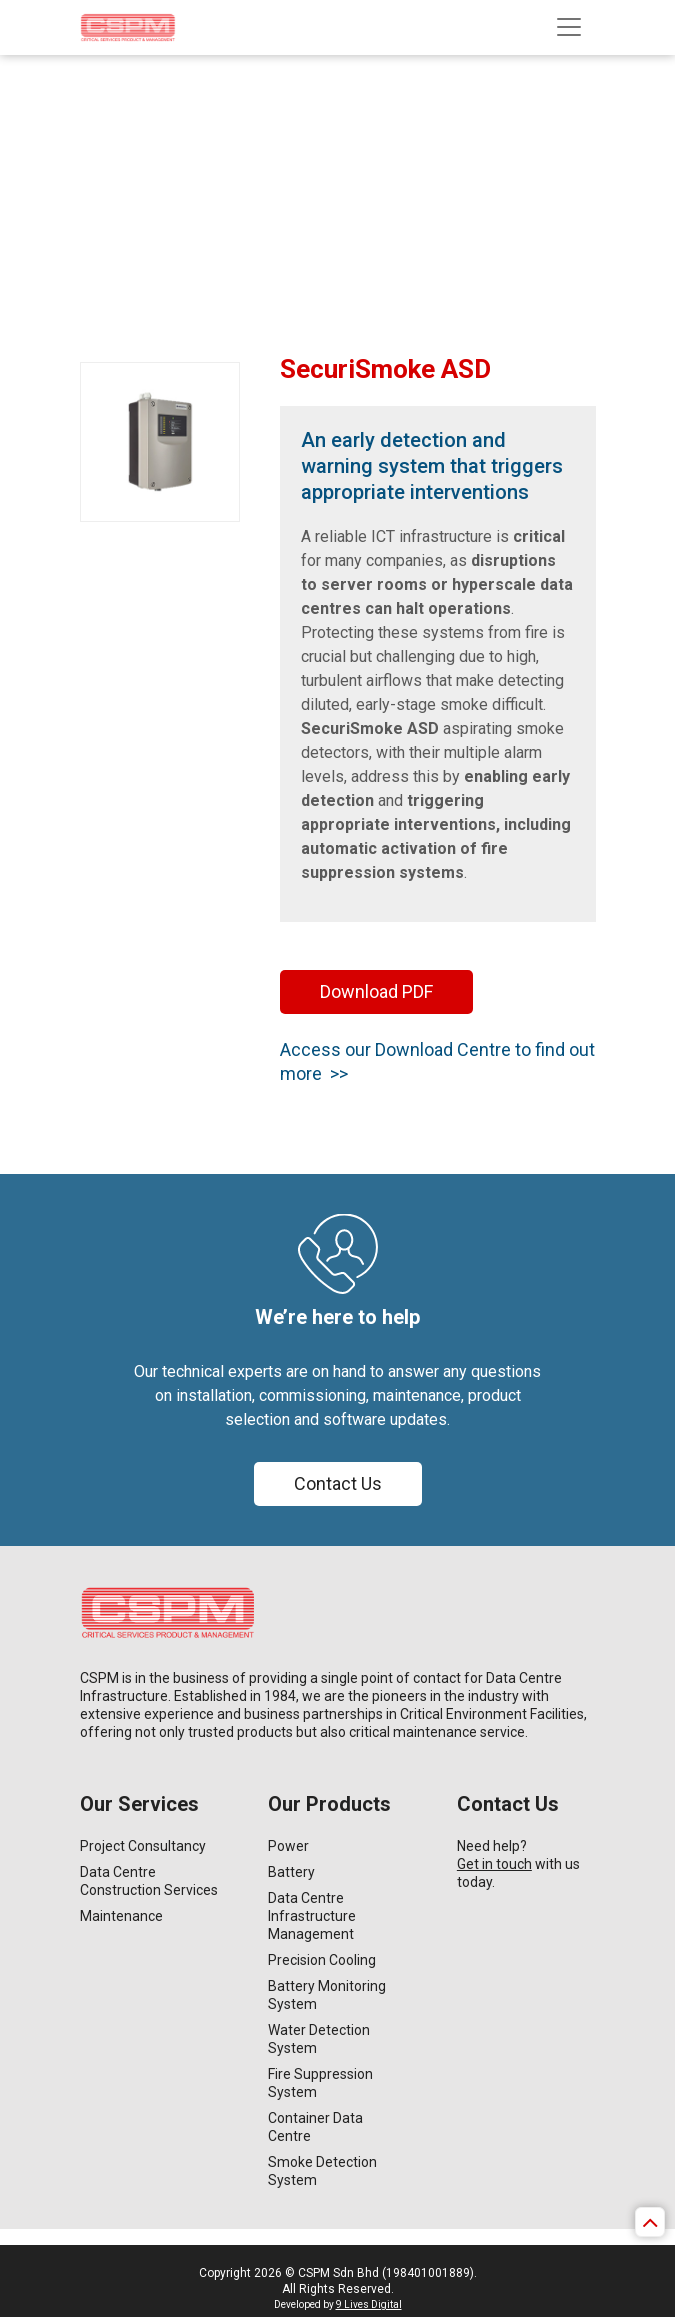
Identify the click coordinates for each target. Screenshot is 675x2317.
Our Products (191, 137)
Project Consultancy (143, 1846)
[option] (337, 167)
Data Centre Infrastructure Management (312, 1916)
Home (119, 137)
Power (288, 1846)
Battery (291, 1872)
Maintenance (121, 1916)
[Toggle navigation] (569, 27)
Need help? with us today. (518, 1864)
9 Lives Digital (369, 2304)
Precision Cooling (322, 1960)
